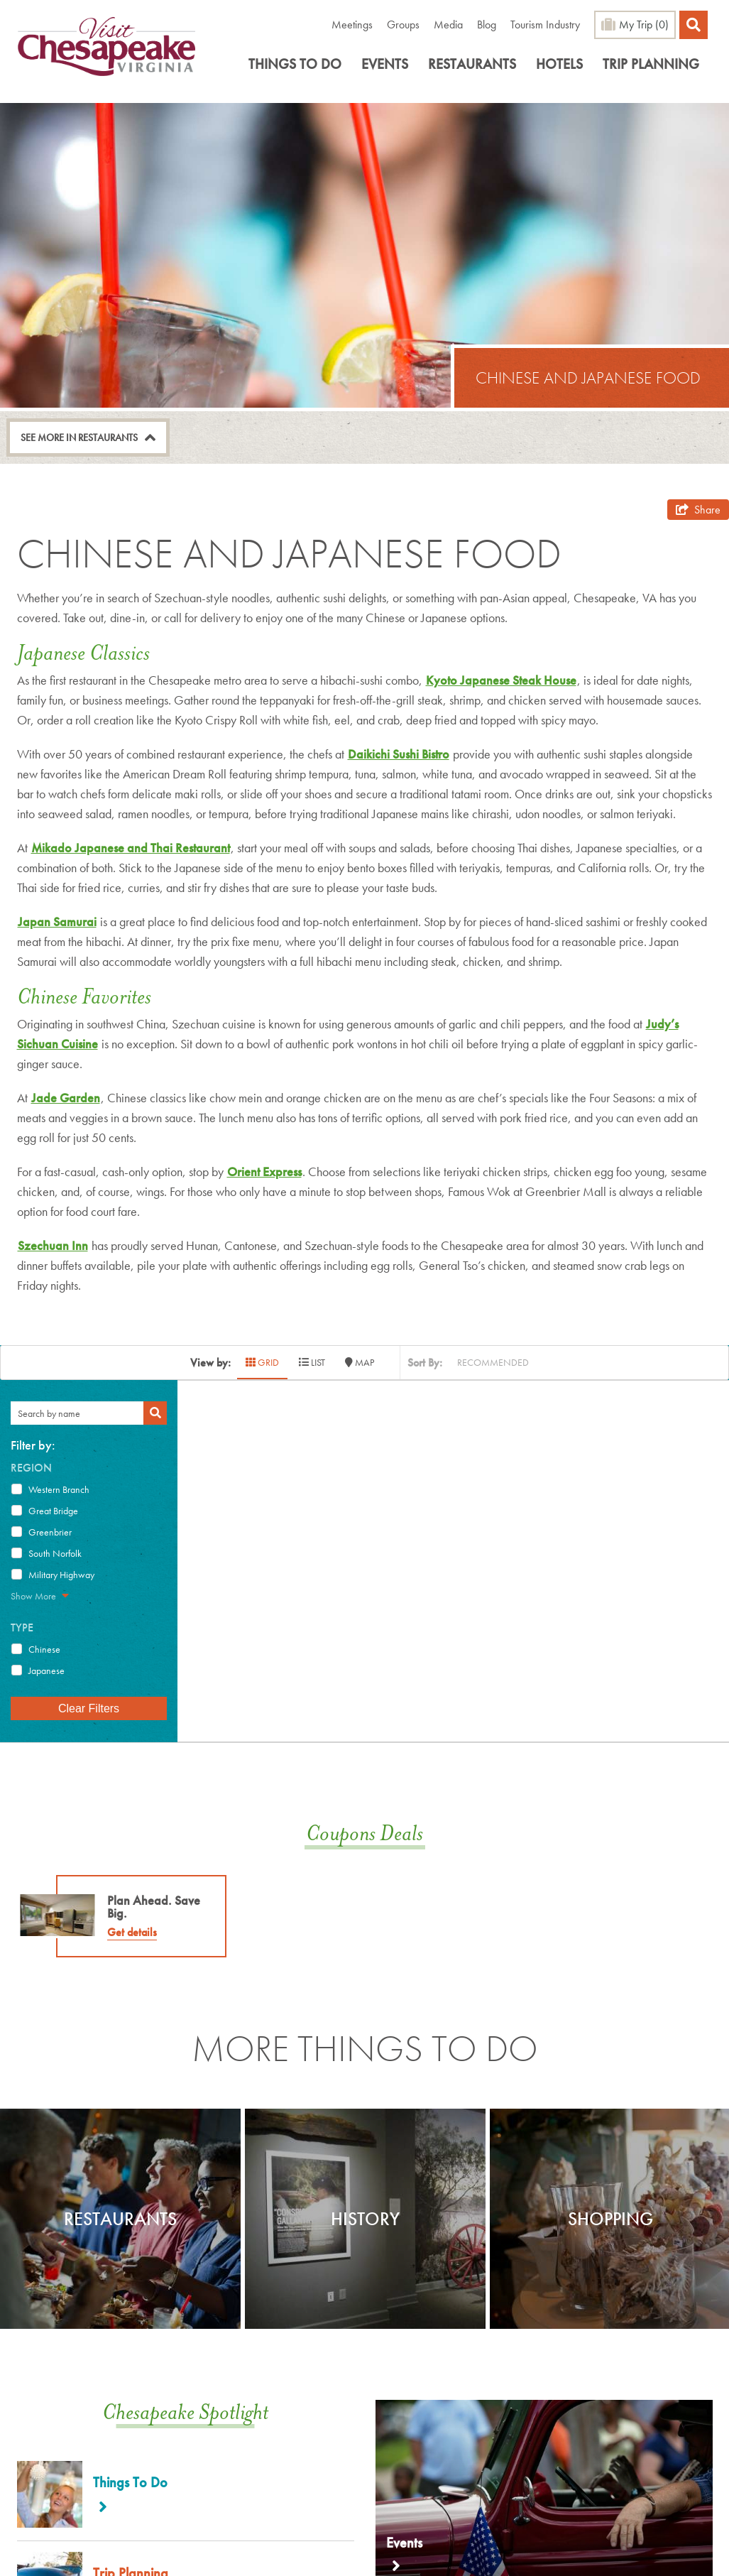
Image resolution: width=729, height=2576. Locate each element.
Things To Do (294, 64)
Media (448, 24)
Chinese (44, 1649)
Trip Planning (651, 64)
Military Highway (61, 1574)
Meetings (352, 24)
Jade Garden (65, 1097)
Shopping (610, 2219)
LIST (312, 1362)
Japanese (46, 1670)
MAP (359, 1362)
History (365, 2219)
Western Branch (58, 1489)
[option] (120, 2219)
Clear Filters (88, 1708)
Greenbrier (50, 1532)
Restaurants (472, 64)
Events (384, 64)
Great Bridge (53, 1510)
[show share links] (698, 509)
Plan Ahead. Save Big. (153, 1906)
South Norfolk (55, 1553)
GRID (262, 1362)
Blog (486, 24)
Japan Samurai (57, 921)
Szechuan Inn (53, 1245)
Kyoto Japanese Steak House (501, 680)
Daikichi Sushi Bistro (398, 754)
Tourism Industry (545, 24)
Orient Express (264, 1171)
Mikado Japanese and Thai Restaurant (130, 847)
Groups (403, 24)
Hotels (559, 64)
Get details (132, 1932)
